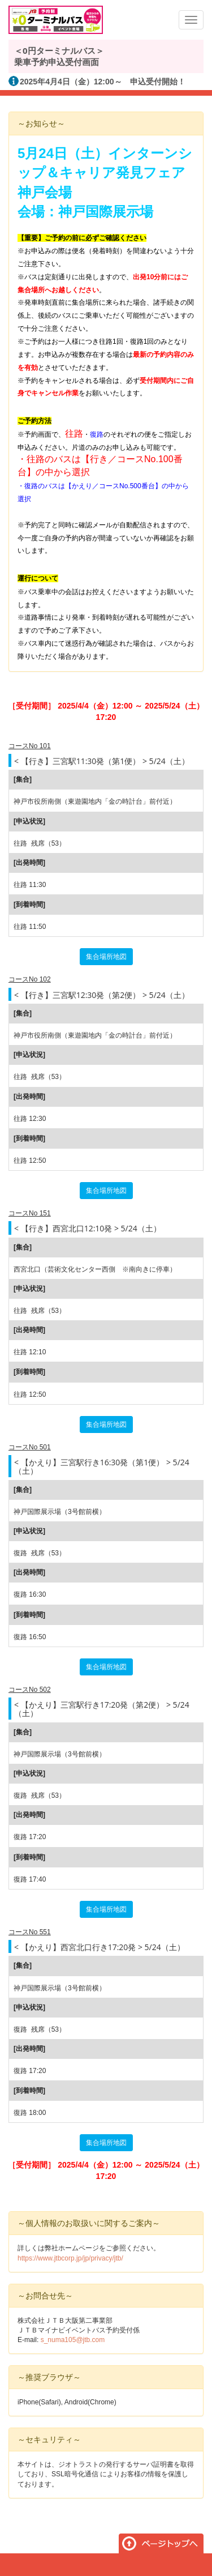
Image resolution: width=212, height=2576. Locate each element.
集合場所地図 (106, 957)
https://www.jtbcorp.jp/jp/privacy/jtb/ (70, 2258)
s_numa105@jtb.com (73, 2340)
